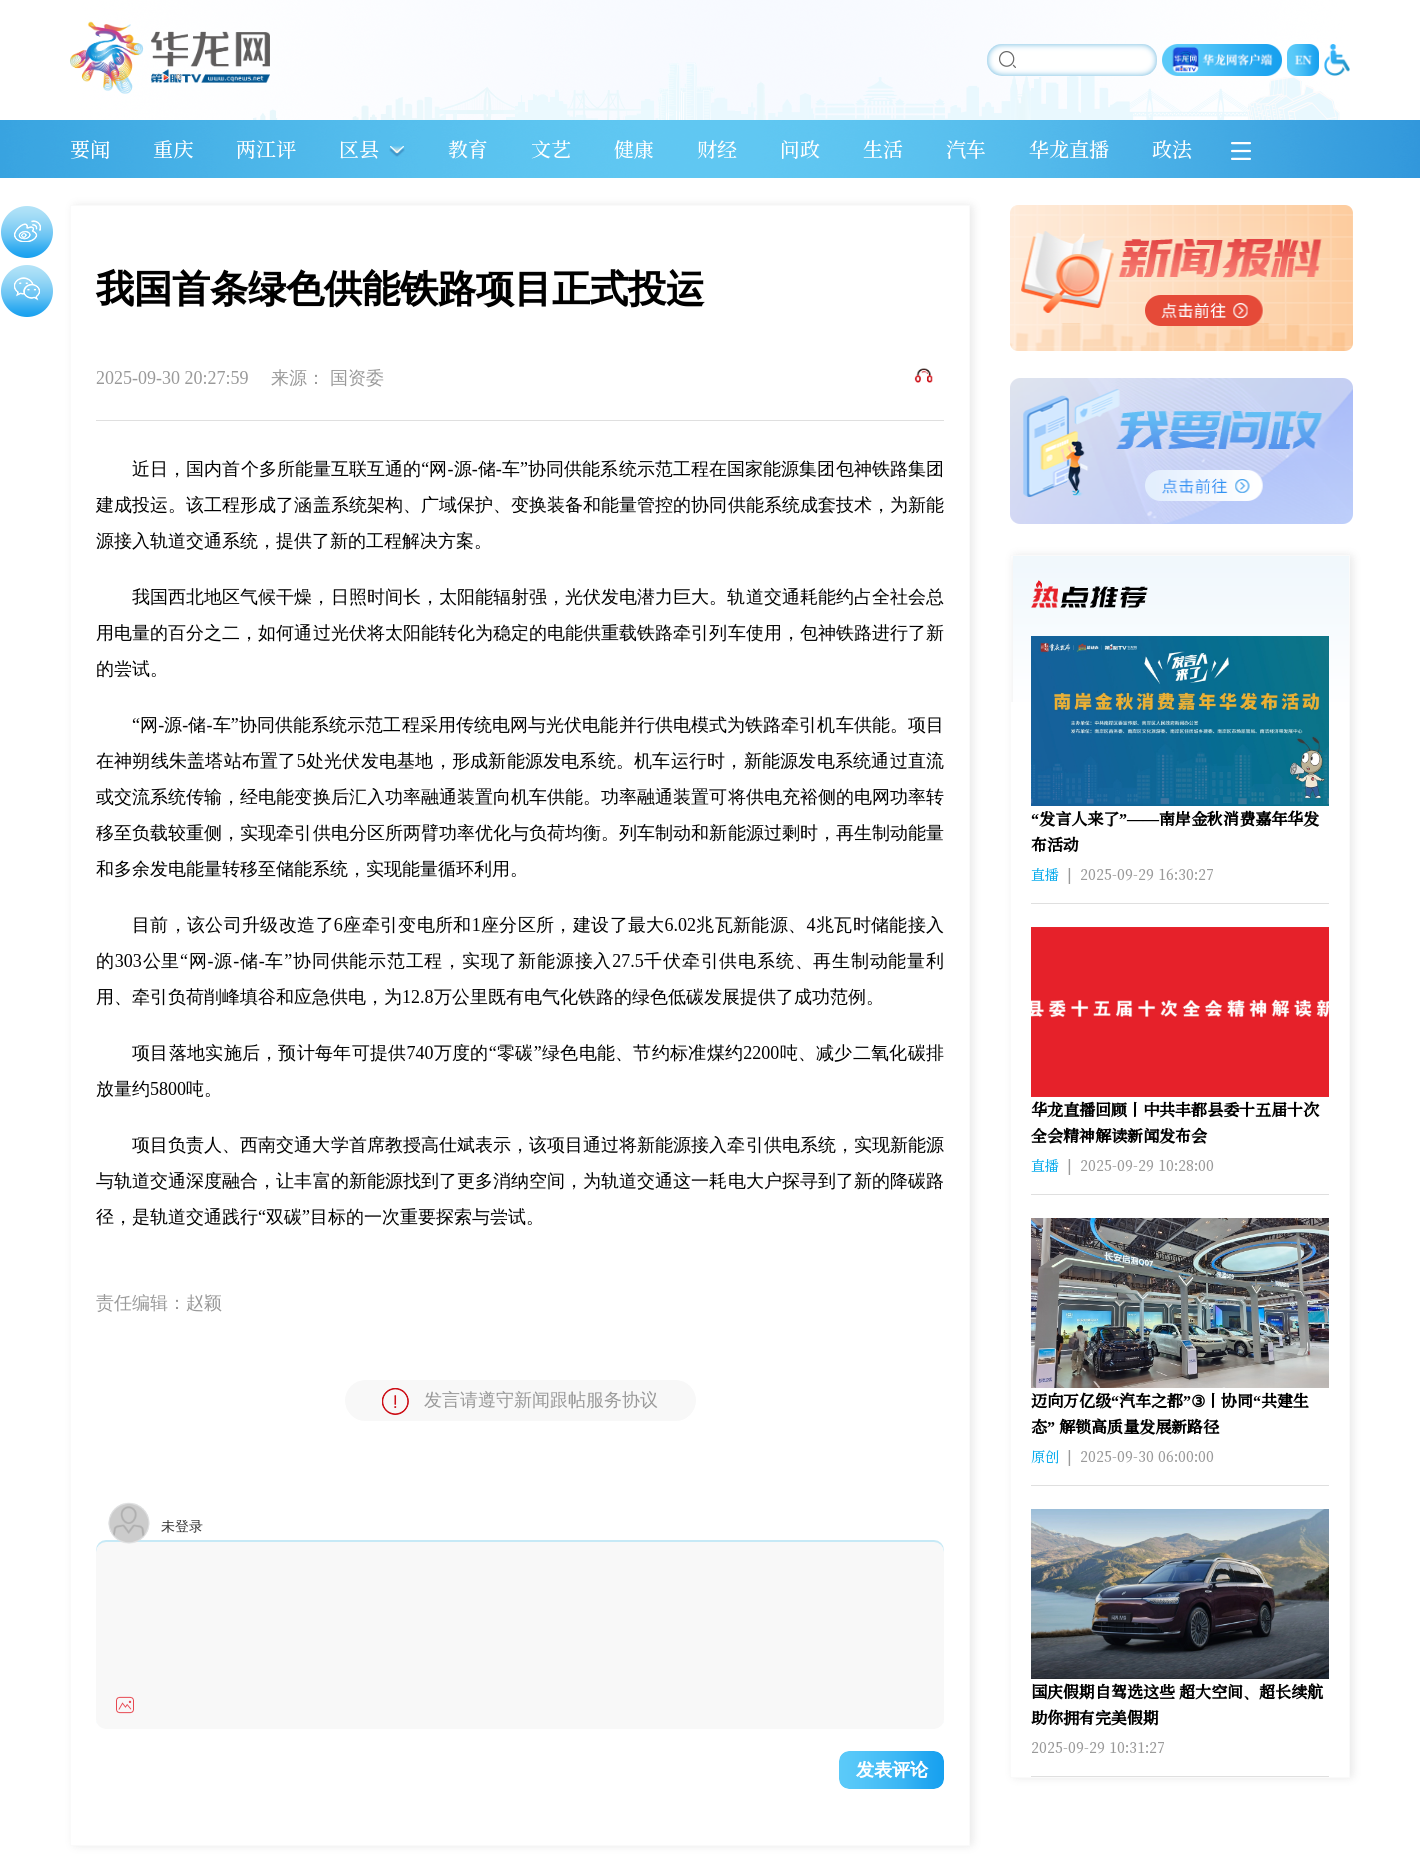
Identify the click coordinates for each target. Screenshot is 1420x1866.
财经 (717, 148)
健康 (634, 148)
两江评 (266, 148)
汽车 (966, 148)
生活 (883, 148)
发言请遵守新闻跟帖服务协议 (520, 1401)
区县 (359, 148)
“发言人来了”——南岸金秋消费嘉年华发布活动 (1175, 831)
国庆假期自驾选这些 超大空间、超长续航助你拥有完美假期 (1177, 1704)
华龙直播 (1069, 148)
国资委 (357, 378)
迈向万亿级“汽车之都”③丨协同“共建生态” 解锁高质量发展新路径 (1170, 1413)
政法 (1172, 148)
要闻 (90, 148)
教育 (468, 148)
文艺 (551, 148)
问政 (800, 148)
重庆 (173, 148)
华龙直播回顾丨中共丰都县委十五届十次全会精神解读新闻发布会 (1175, 1122)
